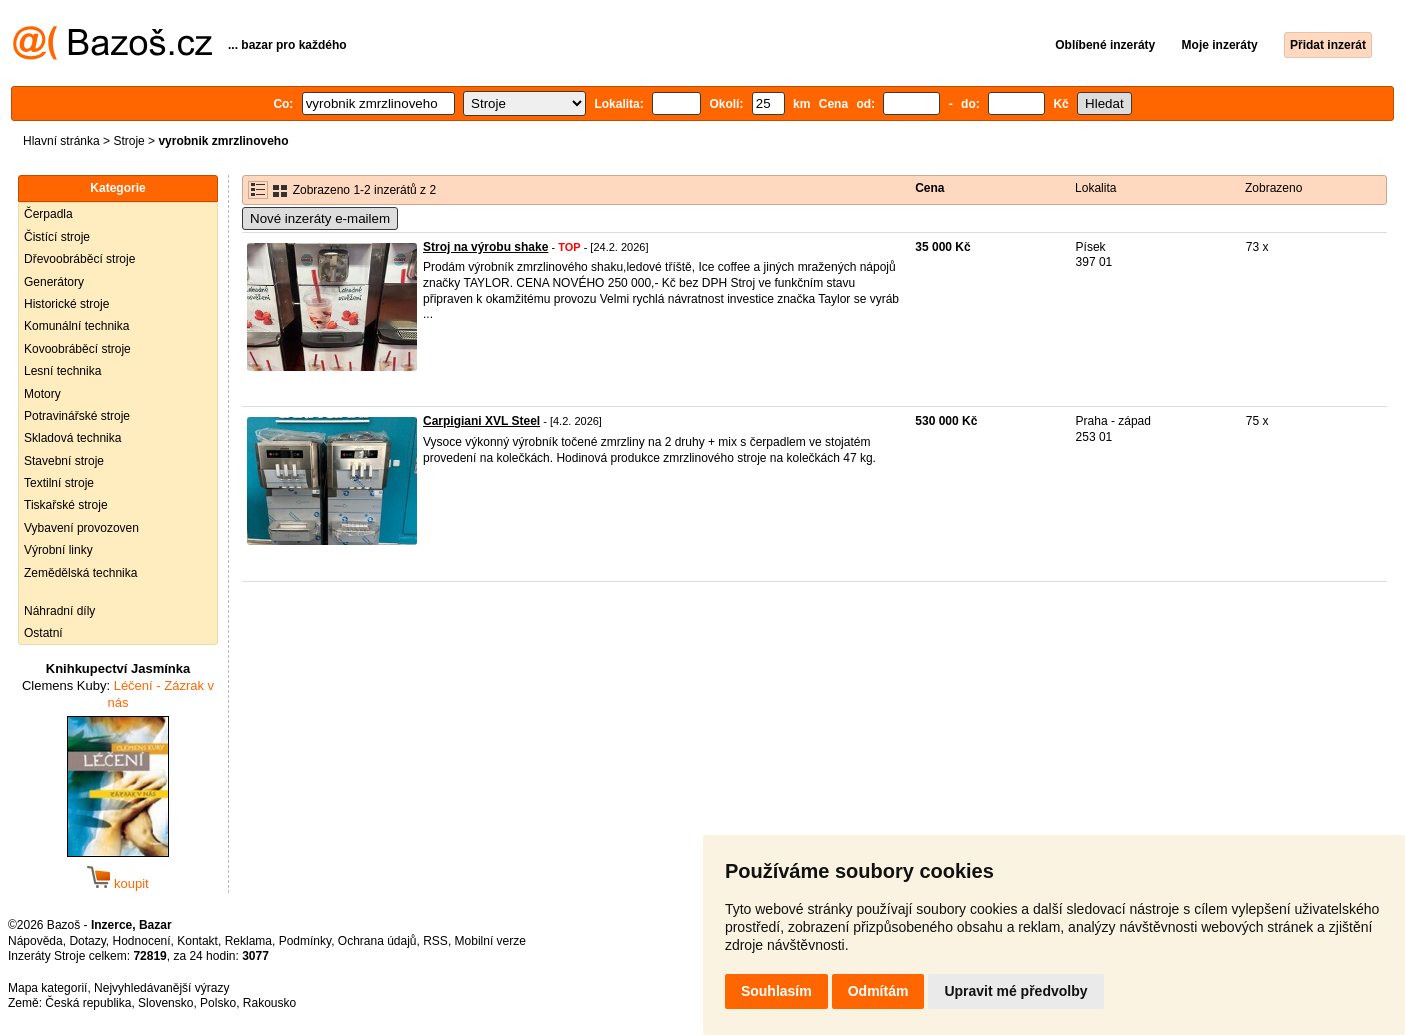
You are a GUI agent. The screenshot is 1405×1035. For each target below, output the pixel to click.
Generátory (54, 282)
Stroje (128, 141)
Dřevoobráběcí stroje (79, 259)
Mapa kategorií (47, 988)
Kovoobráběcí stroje (77, 349)
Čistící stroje (57, 237)
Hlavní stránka (61, 141)
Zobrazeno (1273, 188)
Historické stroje (66, 304)
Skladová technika (72, 438)
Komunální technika (76, 326)
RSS (435, 941)
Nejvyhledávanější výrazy (161, 988)
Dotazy (87, 941)
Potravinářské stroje (77, 416)
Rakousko (269, 1003)
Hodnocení (142, 941)
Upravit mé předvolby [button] (1015, 991)
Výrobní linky (58, 550)
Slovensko (165, 1003)
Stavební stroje (64, 461)
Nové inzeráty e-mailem (320, 218)
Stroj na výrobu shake (485, 247)
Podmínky (305, 941)
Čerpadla (48, 214)
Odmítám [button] (878, 991)
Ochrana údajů (377, 941)
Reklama (248, 941)
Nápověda (35, 941)
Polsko (218, 1003)
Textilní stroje (59, 483)
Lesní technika (62, 371)
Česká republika (88, 1003)
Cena (929, 188)
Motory (42, 394)
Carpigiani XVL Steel (481, 421)
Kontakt (197, 941)
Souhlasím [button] (776, 991)
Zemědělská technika (80, 573)
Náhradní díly (59, 611)
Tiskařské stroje (66, 505)
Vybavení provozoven (81, 528)
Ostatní (43, 633)
